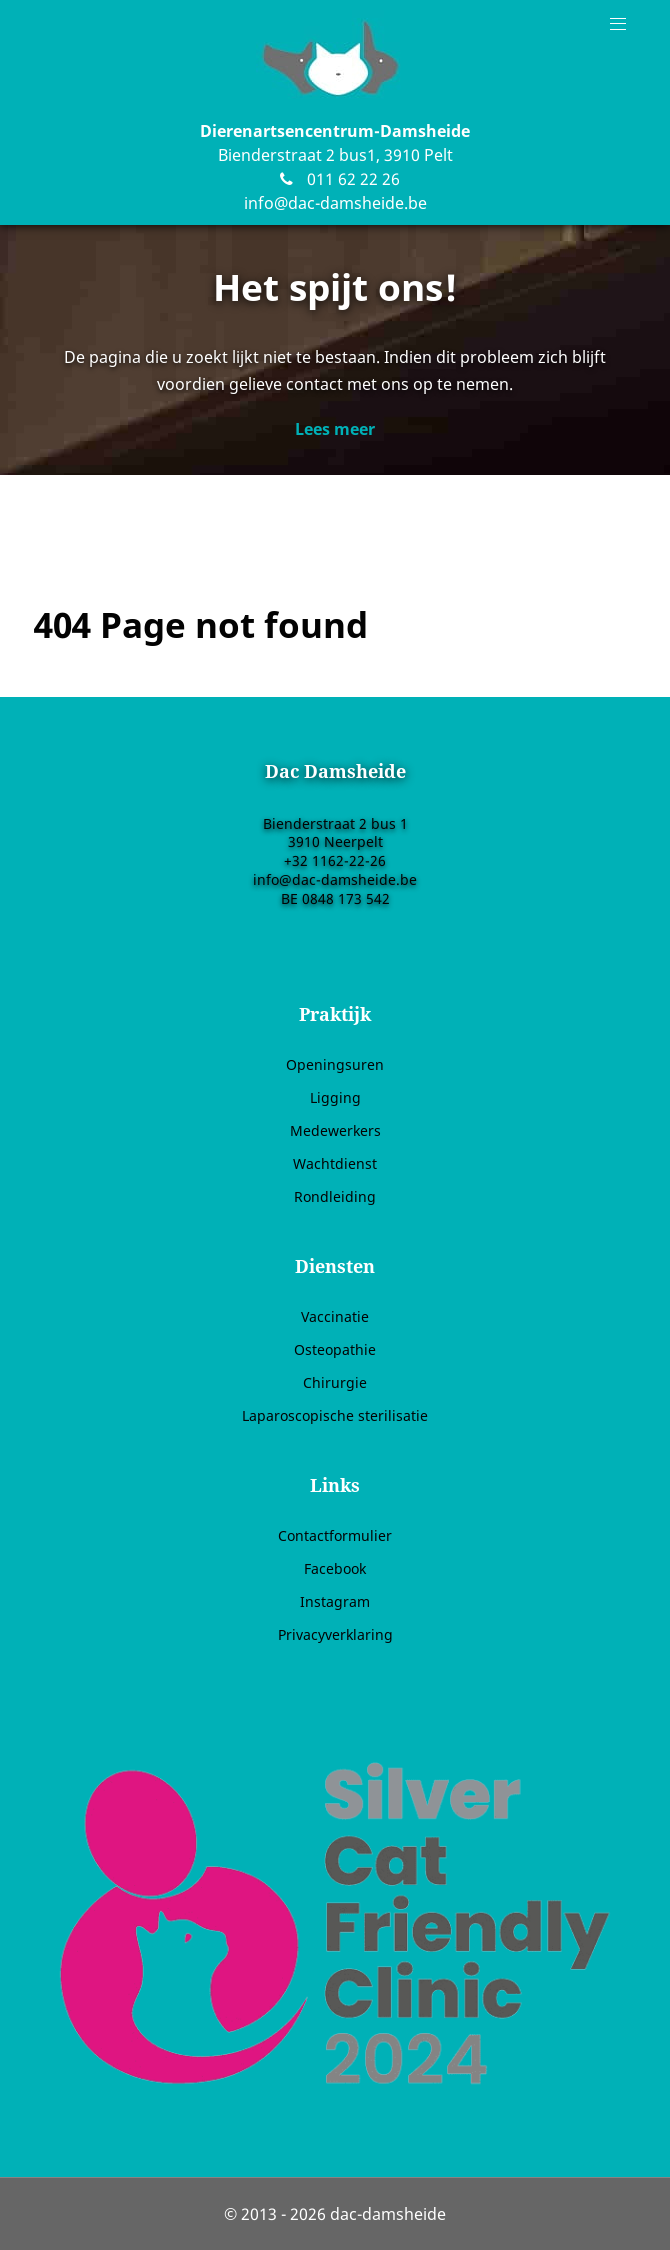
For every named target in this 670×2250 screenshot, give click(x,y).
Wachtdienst (335, 1163)
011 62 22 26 (335, 179)
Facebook (335, 1568)
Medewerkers (335, 1130)
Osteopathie (335, 1349)
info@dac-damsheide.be (335, 203)
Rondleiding (335, 1196)
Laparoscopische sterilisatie (335, 1415)
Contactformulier (335, 1535)
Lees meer (335, 429)
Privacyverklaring (335, 1634)
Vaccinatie (335, 1316)
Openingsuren (335, 1064)
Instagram (335, 1601)
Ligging (335, 1097)
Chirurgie (335, 1382)
